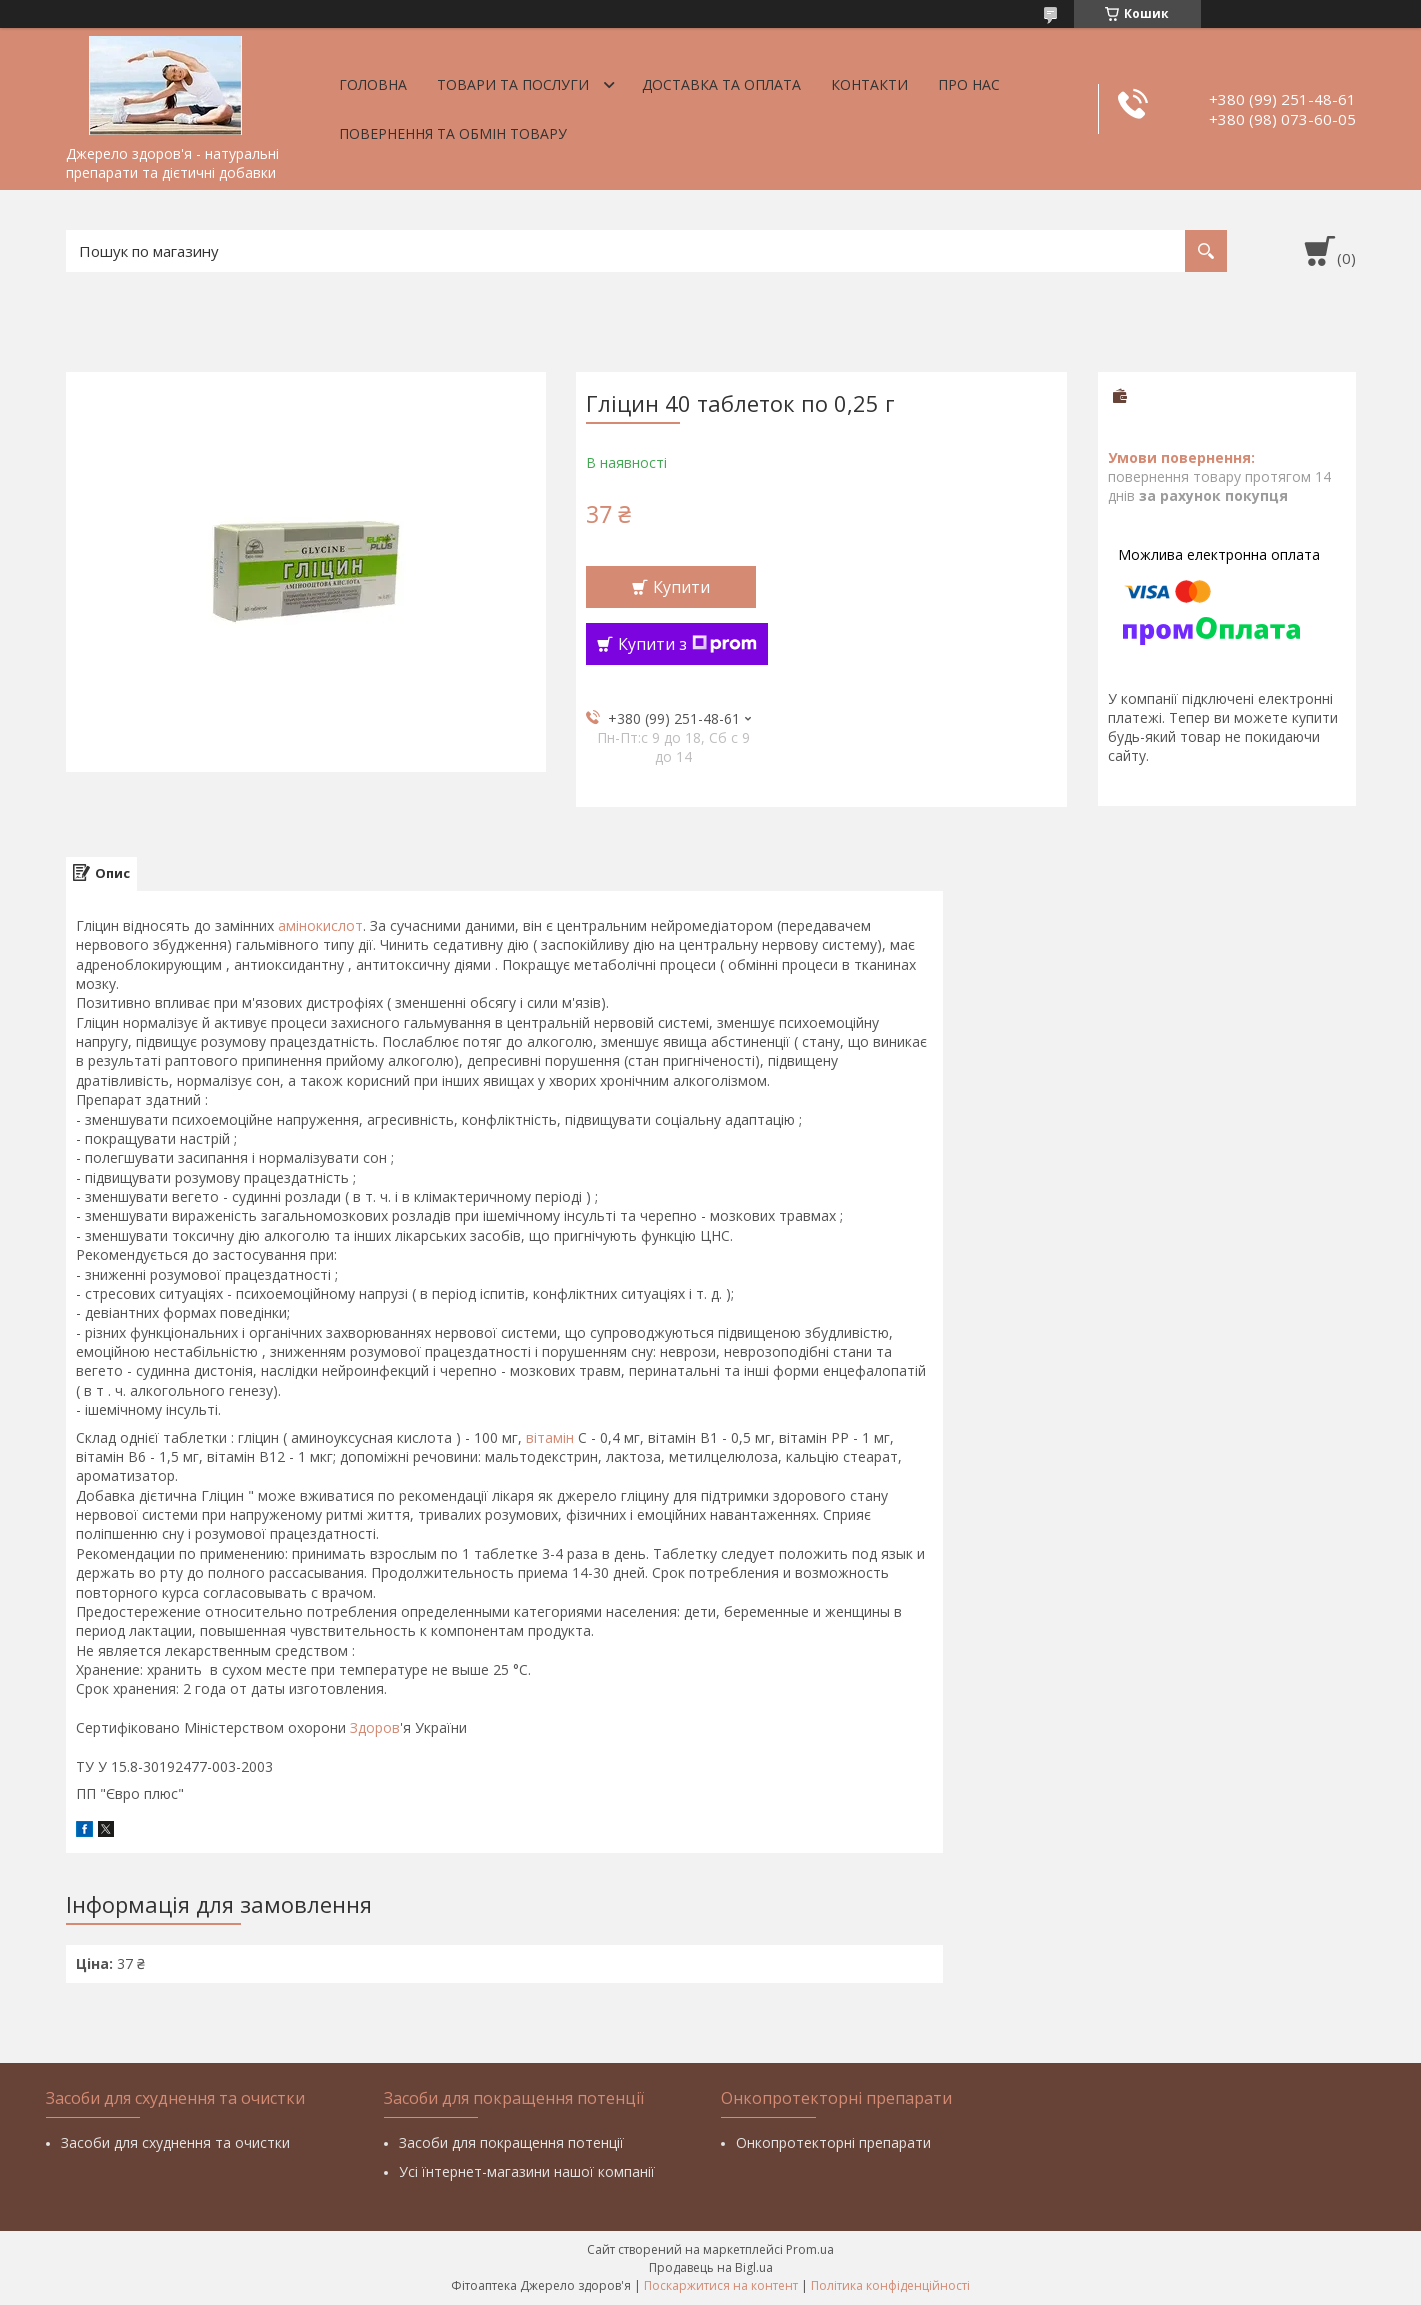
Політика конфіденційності (890, 2285)
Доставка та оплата (721, 84)
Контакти (869, 84)
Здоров (375, 1727)
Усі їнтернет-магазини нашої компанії (527, 2171)
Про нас (969, 84)
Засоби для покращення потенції (511, 2142)
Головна (373, 84)
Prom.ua (810, 2249)
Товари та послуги (513, 84)
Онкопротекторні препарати (833, 2142)
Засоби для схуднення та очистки (175, 2142)
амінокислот (320, 925)
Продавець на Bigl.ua (711, 2267)
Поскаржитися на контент (721, 2285)
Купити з (687, 644)
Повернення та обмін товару (453, 133)
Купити (681, 587)
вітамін (550, 1437)
